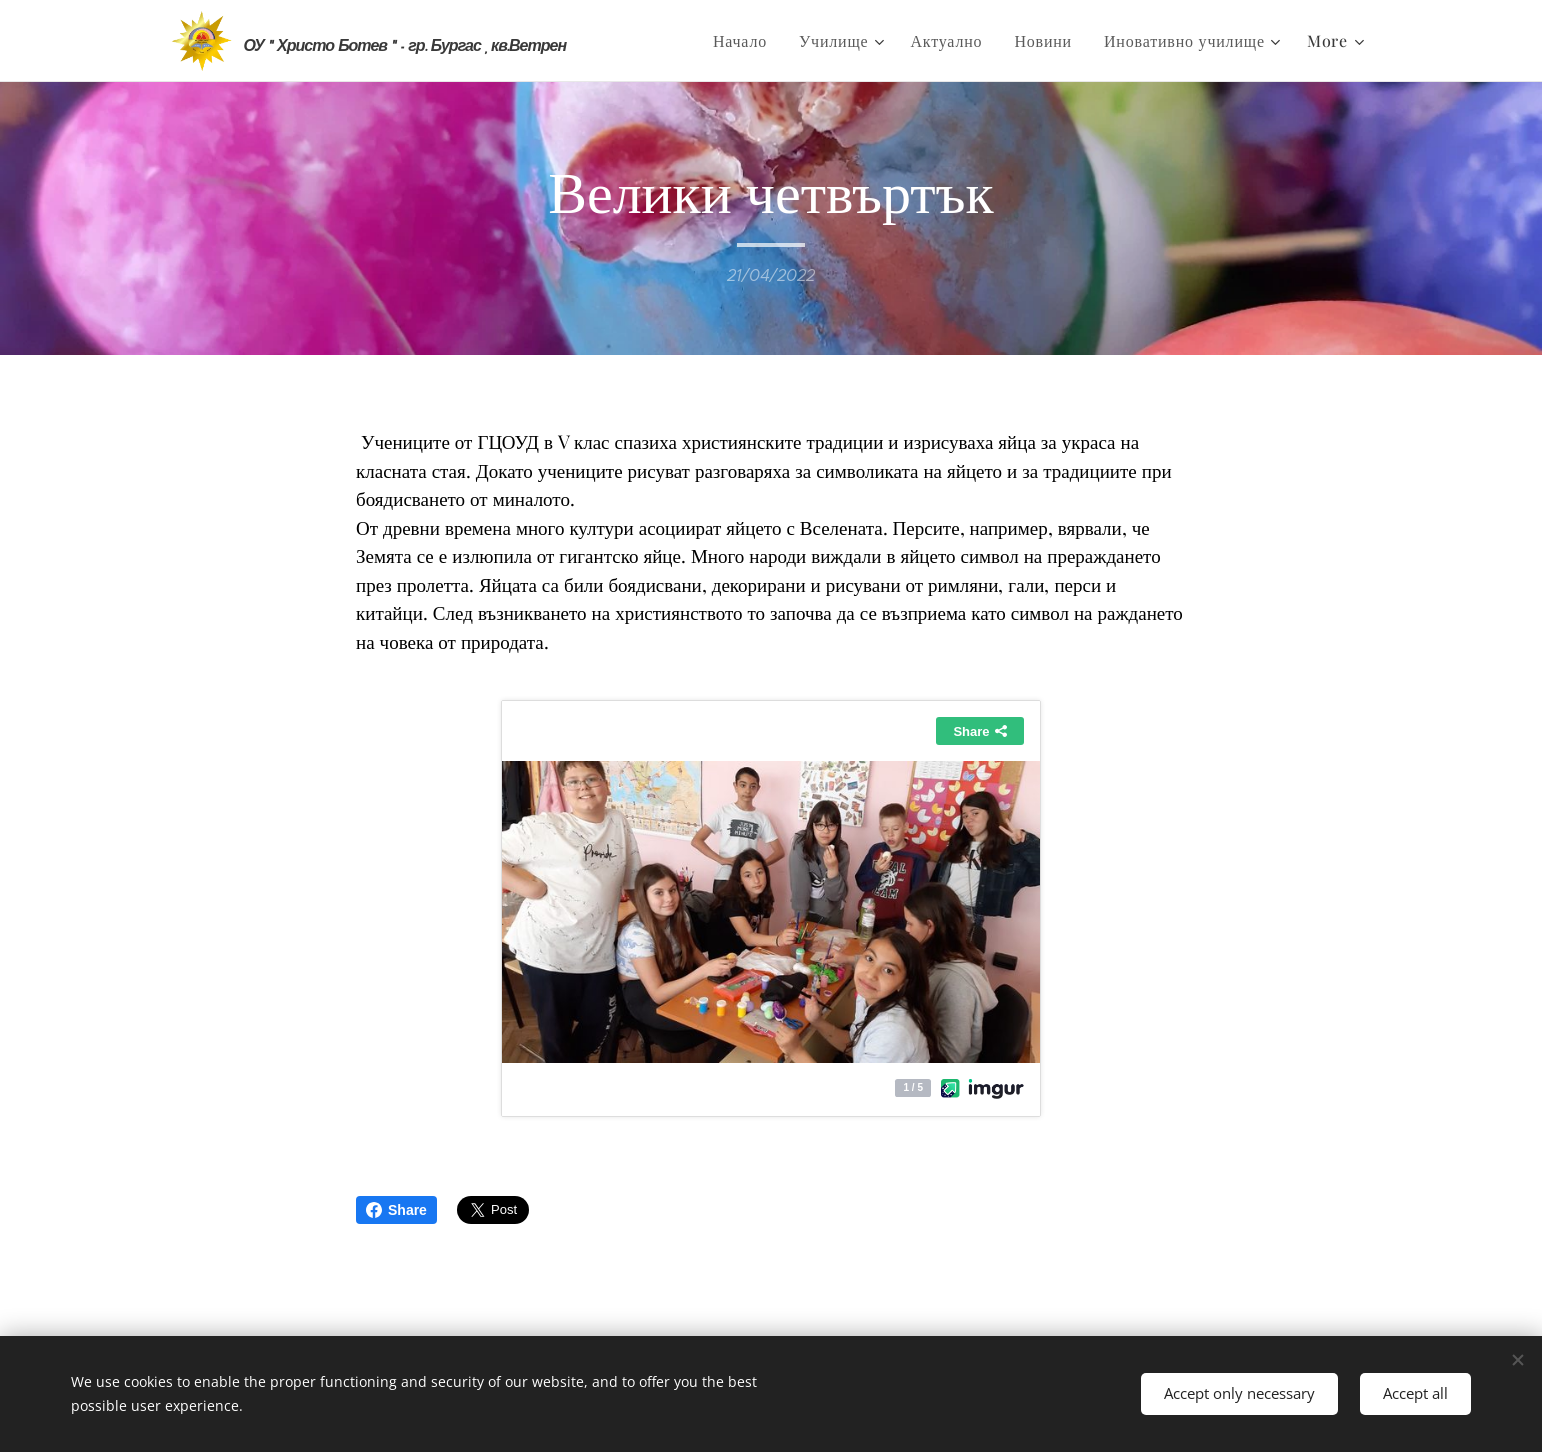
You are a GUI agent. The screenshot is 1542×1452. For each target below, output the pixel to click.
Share (396, 1210)
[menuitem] (745, 41)
